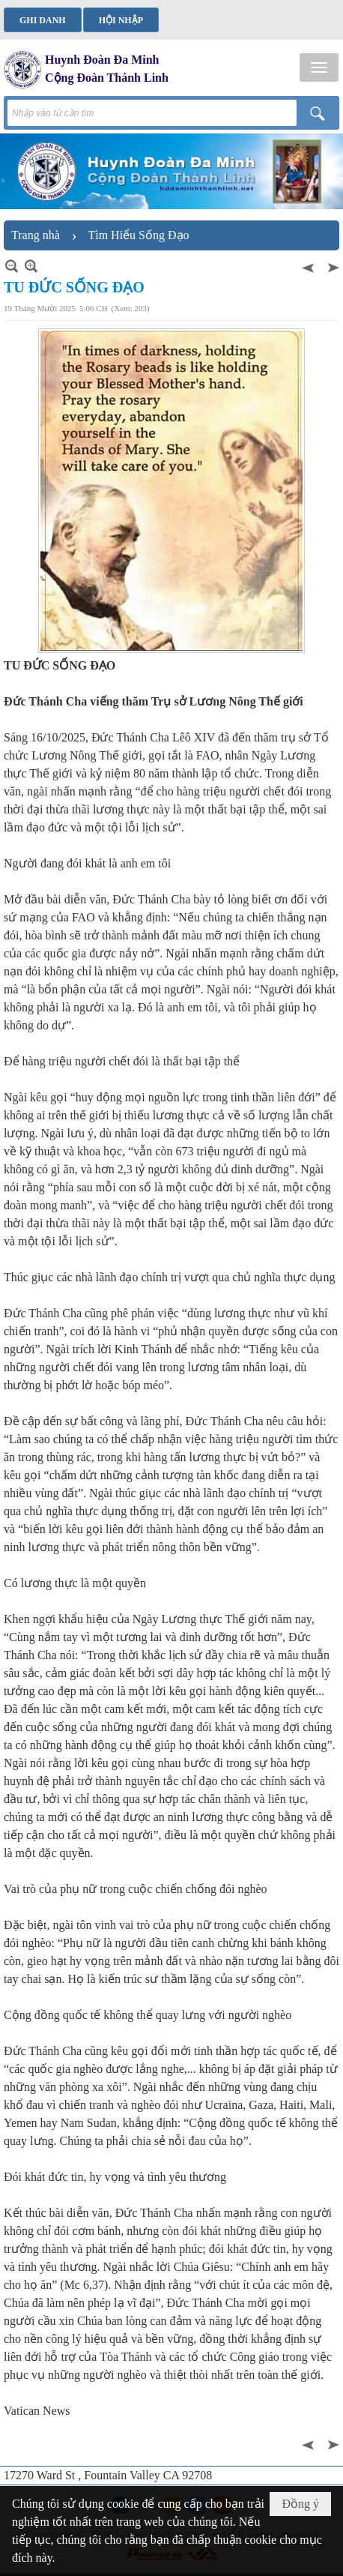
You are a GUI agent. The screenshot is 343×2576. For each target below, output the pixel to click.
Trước (309, 266)
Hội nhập (121, 20)
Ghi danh (42, 20)
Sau (331, 266)
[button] (319, 67)
